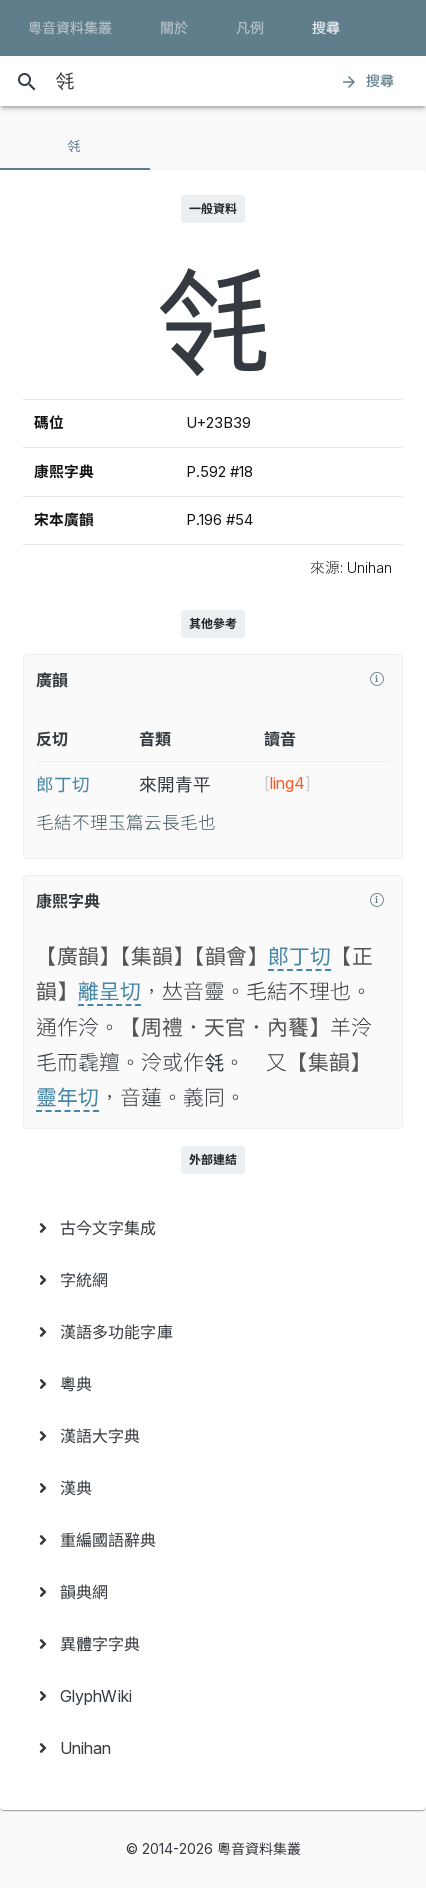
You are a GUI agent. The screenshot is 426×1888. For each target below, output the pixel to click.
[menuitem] (213, 1228)
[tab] (75, 146)
